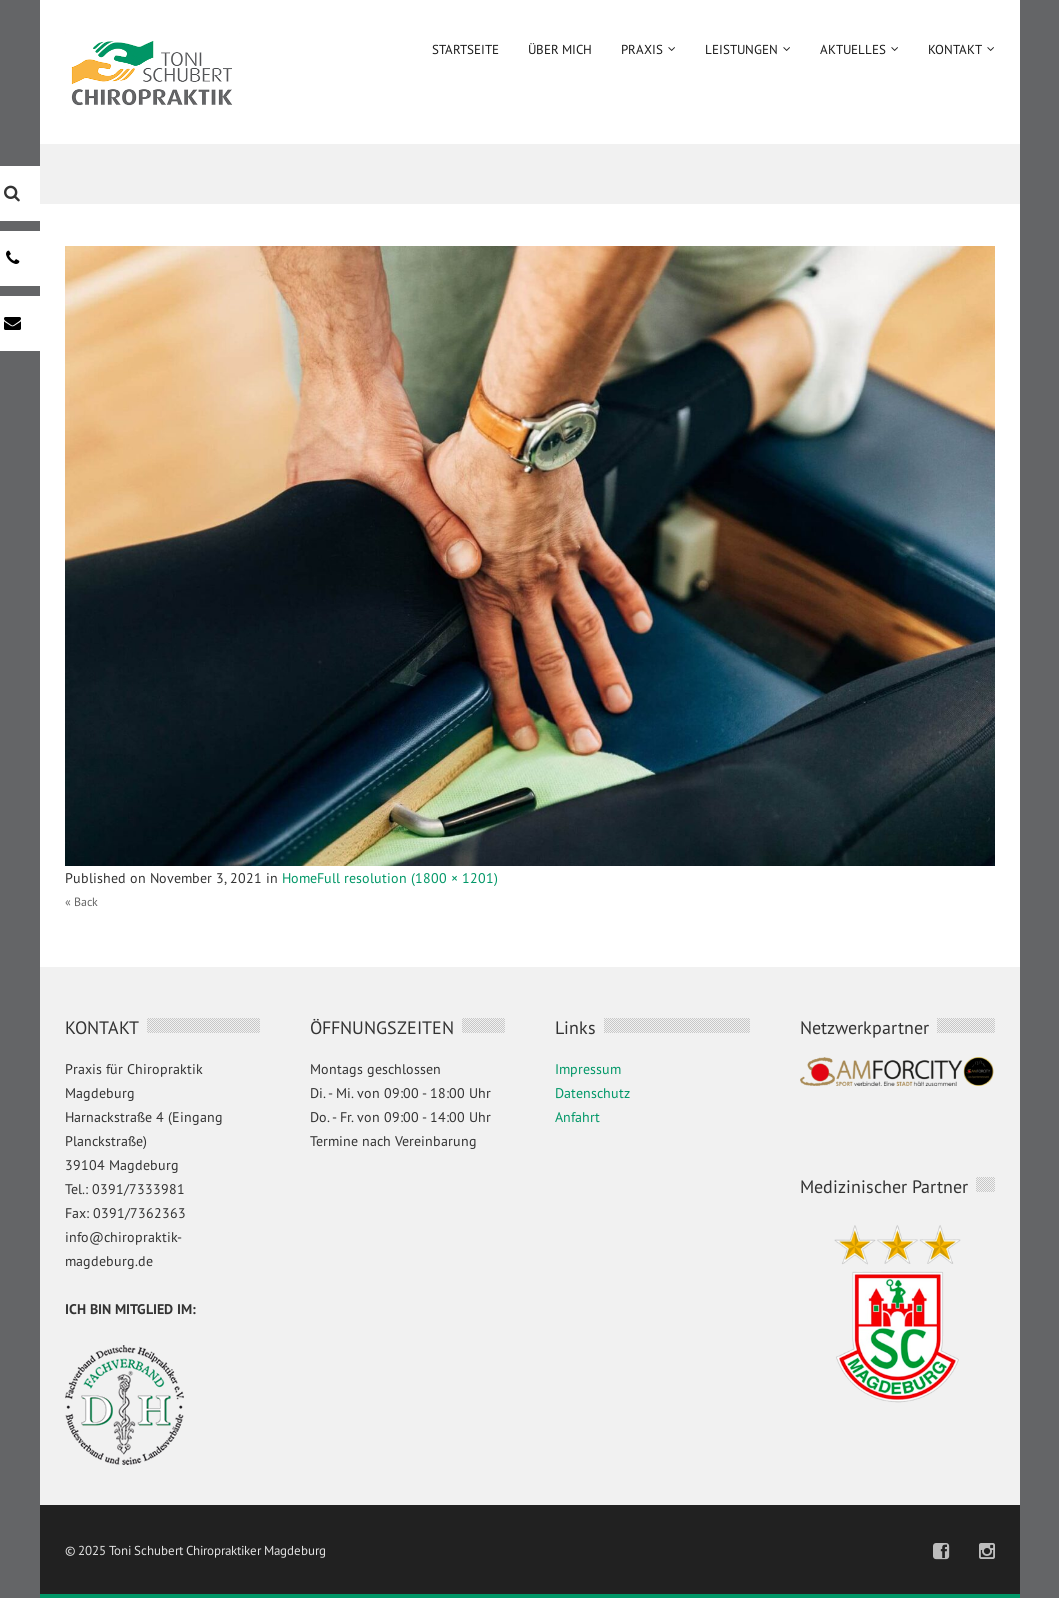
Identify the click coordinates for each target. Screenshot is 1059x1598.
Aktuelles (853, 49)
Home (299, 878)
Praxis (642, 49)
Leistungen (741, 49)
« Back (81, 901)
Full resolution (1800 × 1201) (407, 878)
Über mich (560, 49)
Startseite (465, 49)
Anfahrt (577, 1117)
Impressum (588, 1069)
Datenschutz (592, 1093)
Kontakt (955, 49)
